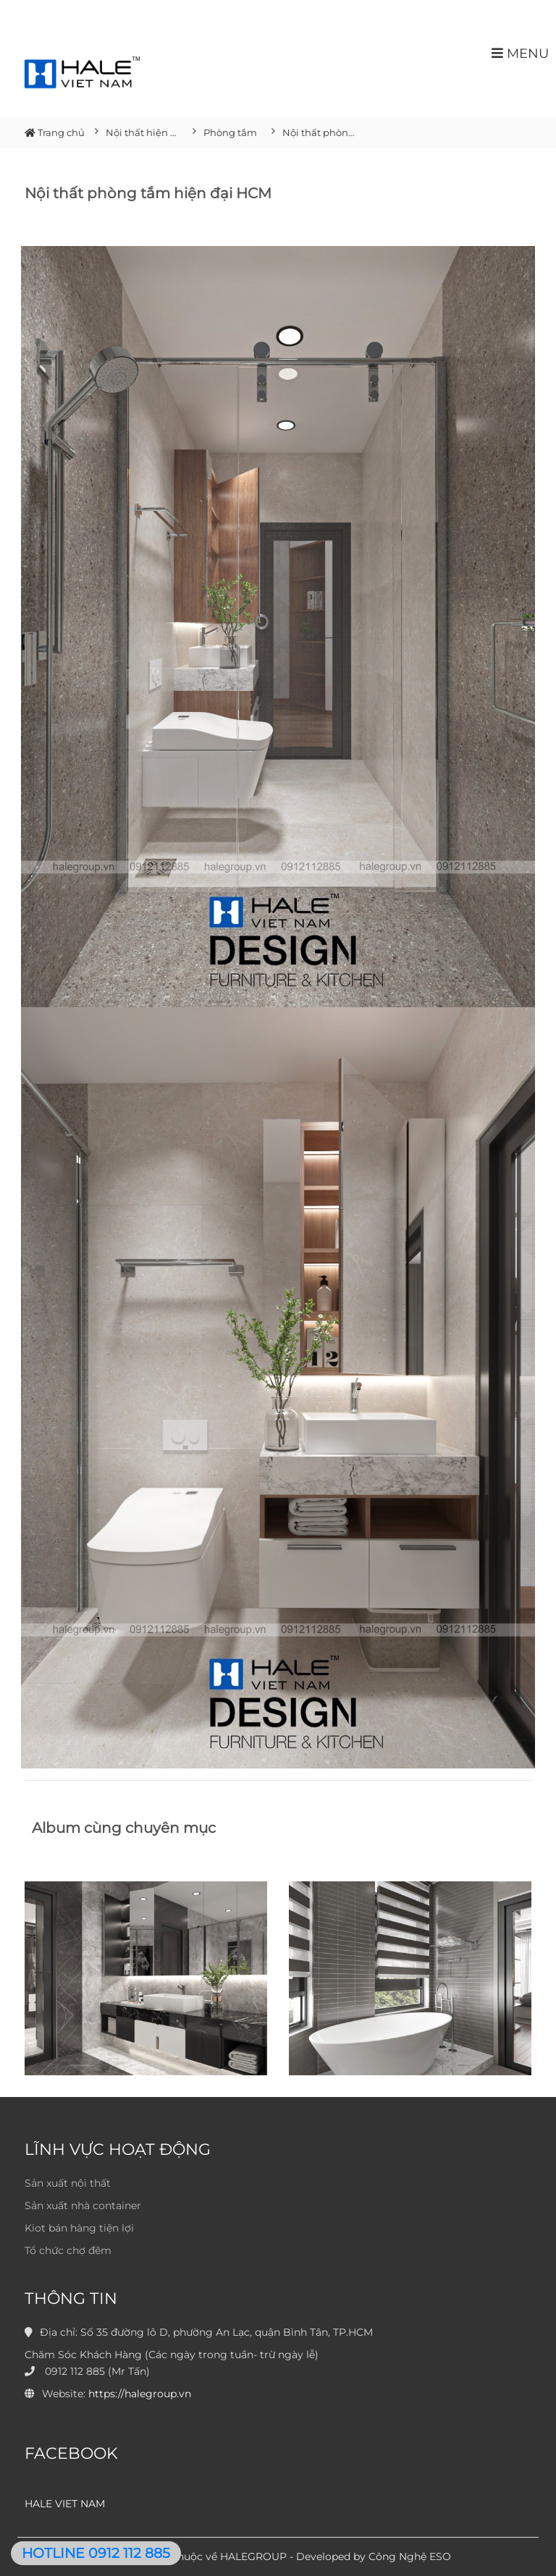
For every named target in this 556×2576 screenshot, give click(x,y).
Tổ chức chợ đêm (68, 2250)
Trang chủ (55, 132)
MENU (520, 53)
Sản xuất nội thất (68, 2183)
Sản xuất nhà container (83, 2205)
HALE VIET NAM (65, 2503)
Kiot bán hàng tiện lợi (79, 2227)
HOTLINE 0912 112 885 (96, 2553)
